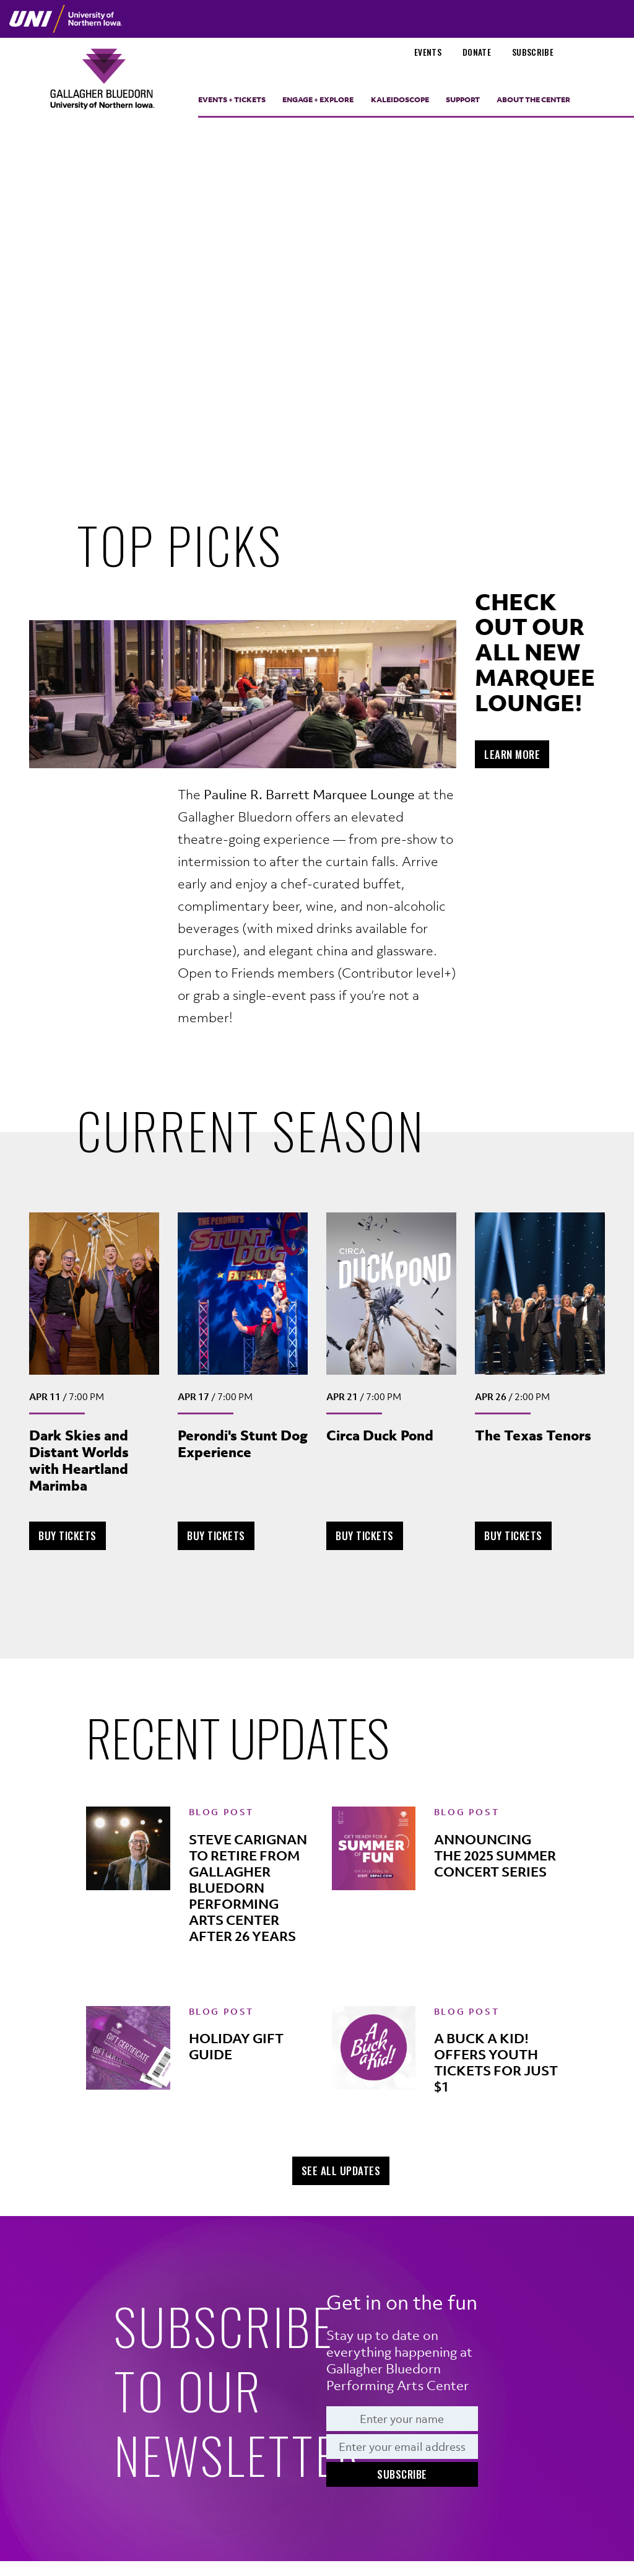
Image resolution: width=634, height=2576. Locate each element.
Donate (476, 52)
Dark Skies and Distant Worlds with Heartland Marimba (79, 1460)
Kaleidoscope (400, 100)
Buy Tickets (72, 1535)
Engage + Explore (318, 100)
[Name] (402, 2418)
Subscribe (533, 52)
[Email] (402, 2446)
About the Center (533, 100)
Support (463, 100)
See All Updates (341, 2170)
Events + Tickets (232, 100)
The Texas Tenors (533, 1435)
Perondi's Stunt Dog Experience (243, 1443)
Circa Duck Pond (379, 1435)
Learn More (512, 754)
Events (427, 52)
